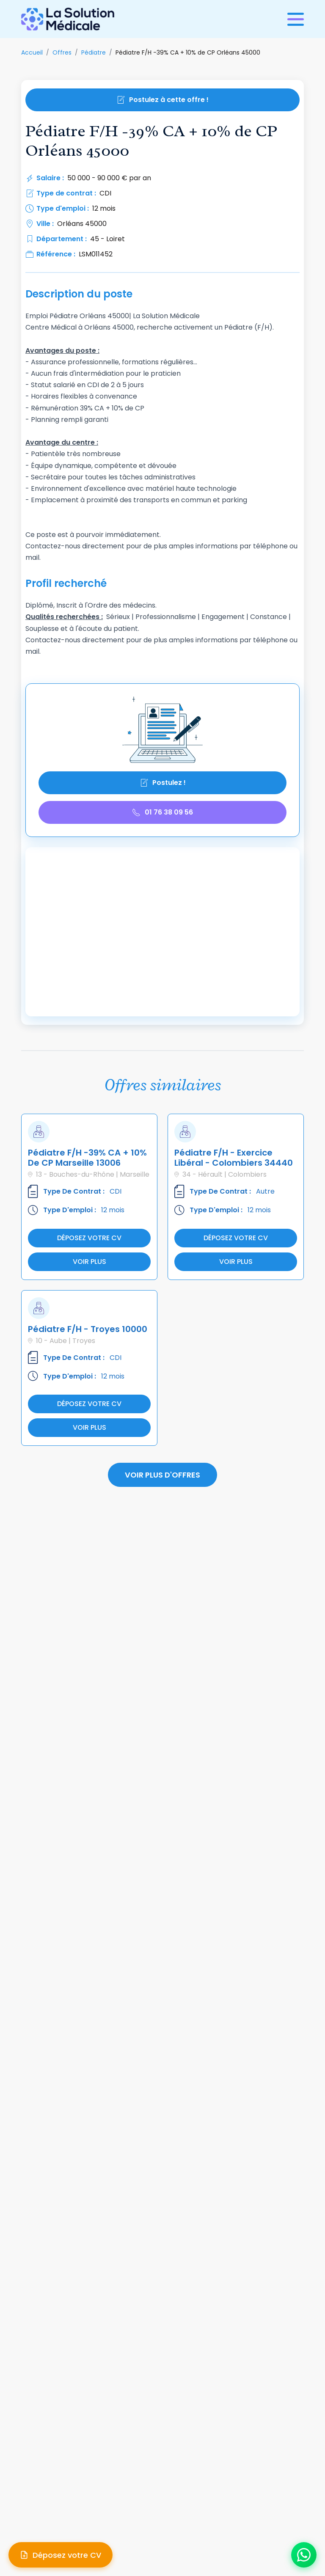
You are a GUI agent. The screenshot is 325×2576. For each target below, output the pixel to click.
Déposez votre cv (89, 1238)
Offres (62, 52)
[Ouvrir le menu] (295, 19)
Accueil (32, 52)
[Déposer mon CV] (60, 2555)
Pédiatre (93, 52)
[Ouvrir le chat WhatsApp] (304, 2555)
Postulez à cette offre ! (162, 100)
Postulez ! (163, 782)
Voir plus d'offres (162, 1475)
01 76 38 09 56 (162, 812)
